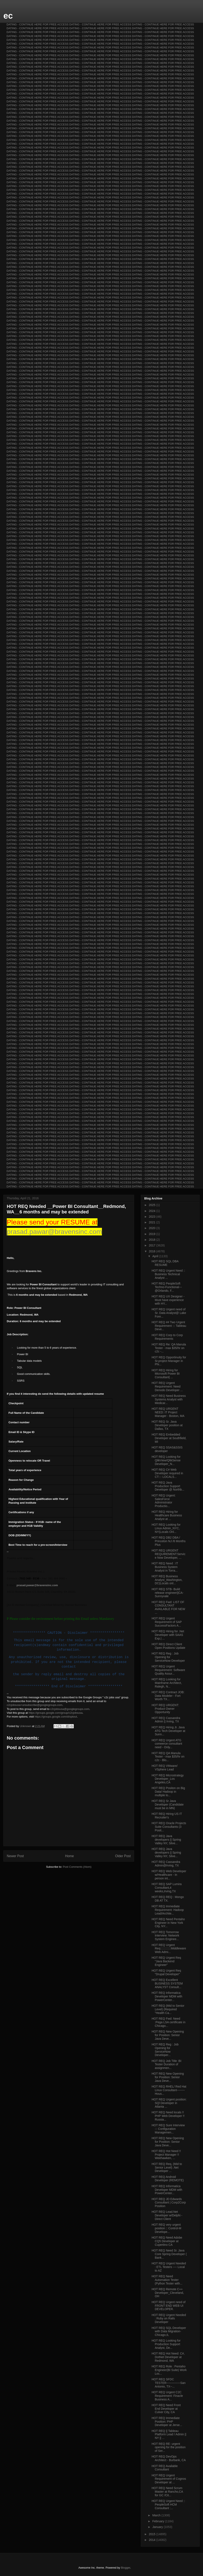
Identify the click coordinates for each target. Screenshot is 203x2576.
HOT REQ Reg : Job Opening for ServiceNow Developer (168, 1657)
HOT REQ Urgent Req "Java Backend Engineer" (166, 1961)
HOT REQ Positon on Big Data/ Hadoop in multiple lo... (168, 1791)
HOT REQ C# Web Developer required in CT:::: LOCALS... (167, 1473)
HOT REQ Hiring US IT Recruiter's (167, 1815)
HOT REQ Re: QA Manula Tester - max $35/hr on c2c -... (169, 1348)
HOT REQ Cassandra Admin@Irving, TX (166, 1863)
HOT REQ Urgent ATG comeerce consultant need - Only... (167, 1743)
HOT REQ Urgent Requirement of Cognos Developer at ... (169, 2479)
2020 (152, 1228)
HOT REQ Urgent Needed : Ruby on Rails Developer (169, 2318)
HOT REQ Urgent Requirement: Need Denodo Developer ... (167, 1386)
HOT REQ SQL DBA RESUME (165, 1263)
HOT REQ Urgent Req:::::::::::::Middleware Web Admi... (169, 1948)
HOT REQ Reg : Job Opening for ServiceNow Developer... (165, 2050)
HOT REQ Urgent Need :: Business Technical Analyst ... (168, 1274)
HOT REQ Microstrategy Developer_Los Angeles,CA (168, 1779)
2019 (152, 1234)
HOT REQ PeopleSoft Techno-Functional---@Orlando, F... (167, 1287)
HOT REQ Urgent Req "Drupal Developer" (166, 1972)
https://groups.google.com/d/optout (56, 1716)
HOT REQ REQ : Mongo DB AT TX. (168, 1898)
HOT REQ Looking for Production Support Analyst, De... (166, 2344)
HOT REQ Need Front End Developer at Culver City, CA (166, 2408)
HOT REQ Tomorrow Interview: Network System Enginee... (165, 1935)
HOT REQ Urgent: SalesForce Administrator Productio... (164, 1501)
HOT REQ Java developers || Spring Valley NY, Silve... (166, 1839)
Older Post (123, 1856)
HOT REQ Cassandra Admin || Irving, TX (166, 1719)
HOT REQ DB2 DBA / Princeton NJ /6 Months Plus (169, 1541)
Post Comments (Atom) (77, 1866)
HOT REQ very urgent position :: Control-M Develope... (166, 2228)
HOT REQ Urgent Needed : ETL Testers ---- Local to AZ (169, 2267)
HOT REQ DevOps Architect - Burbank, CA (169, 2458)
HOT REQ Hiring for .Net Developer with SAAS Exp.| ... (168, 1635)
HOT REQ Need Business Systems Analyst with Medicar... (169, 1399)
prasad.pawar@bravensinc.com (54, 1231)
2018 (152, 1239)
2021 (152, 1222)
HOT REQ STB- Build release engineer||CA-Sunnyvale (168, 1592)
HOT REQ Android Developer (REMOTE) (168, 2178)
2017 (152, 1245)
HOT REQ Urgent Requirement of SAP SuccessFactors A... (167, 1622)
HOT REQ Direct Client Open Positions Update (168, 1645)
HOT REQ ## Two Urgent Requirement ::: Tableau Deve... (169, 1325)
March (156, 2515)
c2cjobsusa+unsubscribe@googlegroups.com (34, 1705)
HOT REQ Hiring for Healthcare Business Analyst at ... (167, 1515)
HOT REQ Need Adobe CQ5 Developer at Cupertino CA (167, 2241)
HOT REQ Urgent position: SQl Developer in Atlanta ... (169, 2103)
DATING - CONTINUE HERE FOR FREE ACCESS (38, 24)
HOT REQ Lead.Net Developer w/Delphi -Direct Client (167, 2215)
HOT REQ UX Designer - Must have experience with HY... (168, 1300)
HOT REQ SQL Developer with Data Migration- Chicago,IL (169, 2331)
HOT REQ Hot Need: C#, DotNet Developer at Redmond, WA (168, 2357)
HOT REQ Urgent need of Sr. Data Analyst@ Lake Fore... (169, 1313)
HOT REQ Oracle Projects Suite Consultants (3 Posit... (169, 1826)
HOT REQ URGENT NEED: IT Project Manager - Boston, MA (168, 1412)
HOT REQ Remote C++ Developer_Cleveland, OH (168, 2292)
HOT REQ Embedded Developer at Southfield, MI (169, 1438)
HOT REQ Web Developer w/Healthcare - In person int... (169, 1874)
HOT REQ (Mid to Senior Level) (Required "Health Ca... (168, 2009)
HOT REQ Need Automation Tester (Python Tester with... (167, 2280)
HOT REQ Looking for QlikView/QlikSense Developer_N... (166, 1460)
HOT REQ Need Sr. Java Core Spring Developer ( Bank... (169, 2254)
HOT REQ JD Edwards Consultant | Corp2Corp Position (169, 2202)
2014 (152, 2540)
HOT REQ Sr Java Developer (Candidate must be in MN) (168, 1804)
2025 (152, 1205)
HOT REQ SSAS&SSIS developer (167, 1449)
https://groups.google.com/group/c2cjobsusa (55, 1712)
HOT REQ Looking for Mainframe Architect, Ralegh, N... (167, 1683)
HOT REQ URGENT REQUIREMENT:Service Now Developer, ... (168, 1554)
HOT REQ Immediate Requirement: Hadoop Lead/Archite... (168, 1910)
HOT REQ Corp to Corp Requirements (167, 1336)
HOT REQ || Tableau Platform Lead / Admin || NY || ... (169, 2434)
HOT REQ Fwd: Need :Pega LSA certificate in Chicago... (168, 2022)
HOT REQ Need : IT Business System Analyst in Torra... (165, 1567)
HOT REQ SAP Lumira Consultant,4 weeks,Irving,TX (167, 1887)
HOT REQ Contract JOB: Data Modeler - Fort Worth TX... (168, 1695)
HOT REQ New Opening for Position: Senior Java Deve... (168, 2035)
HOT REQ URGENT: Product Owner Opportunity (165, 1708)
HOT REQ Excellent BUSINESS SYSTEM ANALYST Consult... (167, 1983)
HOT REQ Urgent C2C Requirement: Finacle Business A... (167, 2395)
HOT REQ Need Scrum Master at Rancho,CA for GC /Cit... (167, 2491)
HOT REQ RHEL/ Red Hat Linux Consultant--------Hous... (169, 2090)
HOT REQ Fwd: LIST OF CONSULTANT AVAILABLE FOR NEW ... (168, 1607)
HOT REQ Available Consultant (165, 2467)
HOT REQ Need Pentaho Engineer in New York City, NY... (168, 1922)
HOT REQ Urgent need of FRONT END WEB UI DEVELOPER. (168, 2305)
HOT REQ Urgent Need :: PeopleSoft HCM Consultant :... (168, 2504)
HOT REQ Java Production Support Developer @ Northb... (168, 1486)
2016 (152, 1251)
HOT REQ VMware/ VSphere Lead (165, 1767)
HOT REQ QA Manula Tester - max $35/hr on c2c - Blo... (168, 1756)
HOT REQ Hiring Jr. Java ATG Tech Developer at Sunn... (168, 1731)
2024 (152, 1211)
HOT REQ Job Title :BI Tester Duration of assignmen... (166, 2064)
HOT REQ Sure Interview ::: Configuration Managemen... (168, 2129)
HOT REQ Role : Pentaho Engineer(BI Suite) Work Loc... (169, 2370)
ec (8, 15)
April (155, 1256)
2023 (152, 1216)
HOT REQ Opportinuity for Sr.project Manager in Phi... (169, 1361)
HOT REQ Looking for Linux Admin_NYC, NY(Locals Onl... (166, 1528)
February (158, 2521)
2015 (152, 2534)
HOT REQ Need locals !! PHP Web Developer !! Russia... (168, 2116)
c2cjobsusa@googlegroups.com (69, 1709)
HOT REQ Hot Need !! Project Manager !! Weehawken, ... (166, 2154)
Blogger (125, 2567)
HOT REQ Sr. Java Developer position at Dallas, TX (167, 1425)
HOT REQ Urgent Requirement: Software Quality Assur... (168, 1670)
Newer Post (15, 1856)
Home (69, 1856)
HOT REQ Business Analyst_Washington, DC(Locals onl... (167, 1580)
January (158, 2527)
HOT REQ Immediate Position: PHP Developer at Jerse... (167, 2421)
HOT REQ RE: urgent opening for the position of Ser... (169, 2447)
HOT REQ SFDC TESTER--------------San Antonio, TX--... (168, 2383)
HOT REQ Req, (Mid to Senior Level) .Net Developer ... (167, 2167)
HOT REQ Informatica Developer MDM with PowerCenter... (167, 1996)
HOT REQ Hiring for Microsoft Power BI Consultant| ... (166, 1373)
